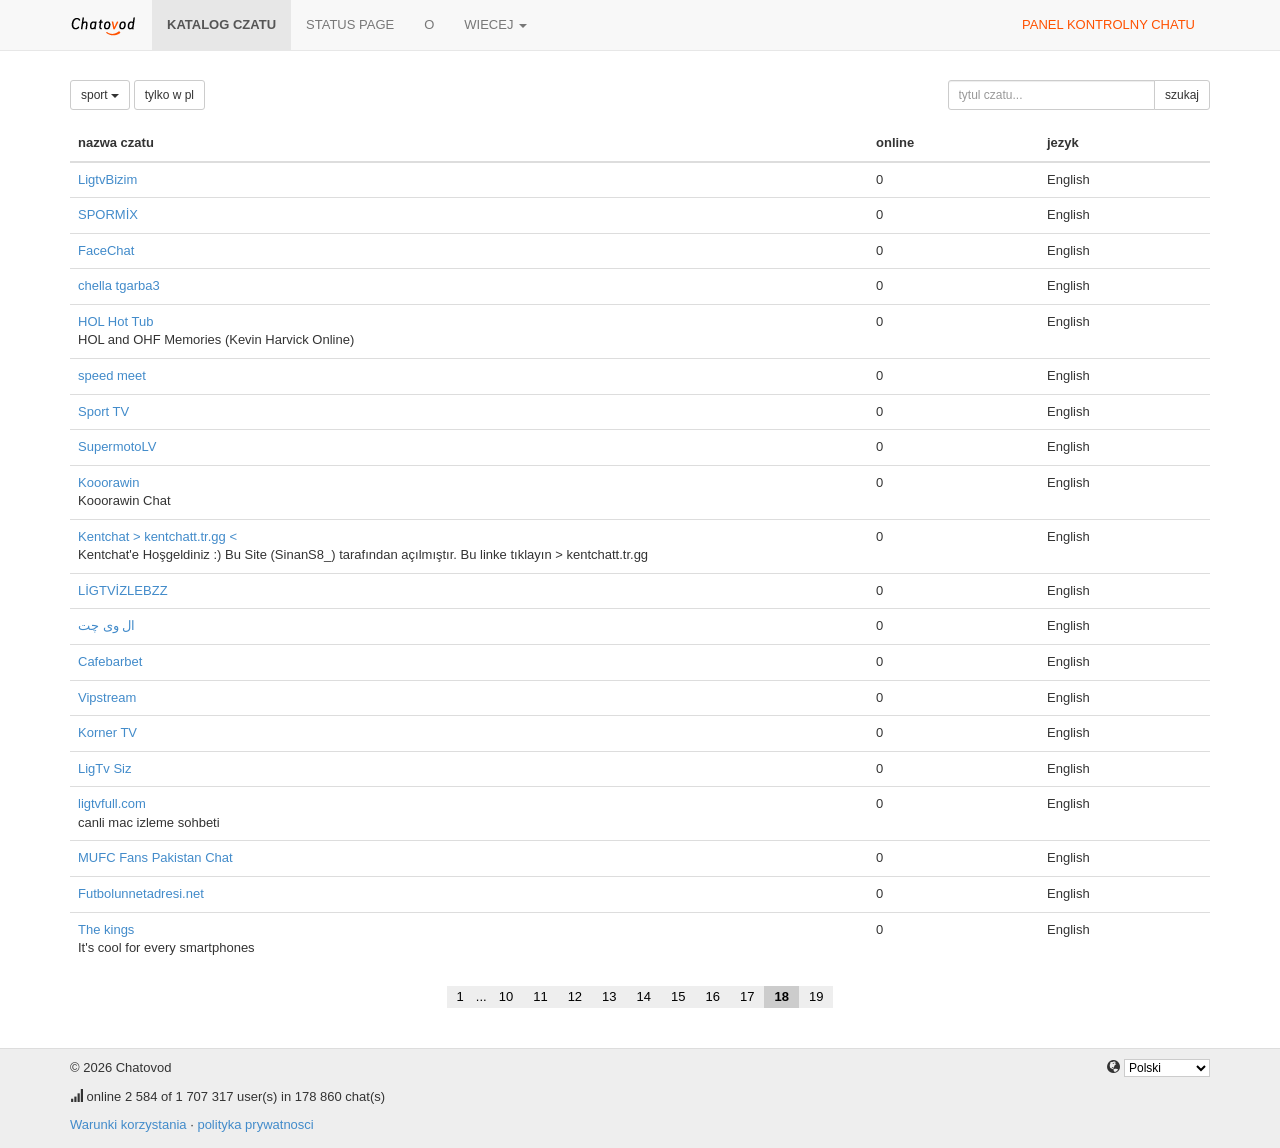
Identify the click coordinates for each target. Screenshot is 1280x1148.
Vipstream (107, 697)
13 (609, 996)
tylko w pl (169, 95)
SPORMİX (108, 214)
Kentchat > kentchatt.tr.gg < (157, 536)
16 (713, 996)
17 (747, 996)
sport (100, 95)
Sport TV (103, 411)
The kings (106, 929)
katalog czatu (221, 24)
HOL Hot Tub (115, 321)
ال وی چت (106, 625)
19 (816, 996)
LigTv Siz (104, 768)
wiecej (495, 24)
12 (575, 996)
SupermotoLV (117, 446)
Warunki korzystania (128, 1124)
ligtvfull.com (112, 803)
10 (506, 996)
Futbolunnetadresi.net (141, 893)
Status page (350, 24)
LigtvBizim (107, 179)
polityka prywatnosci (255, 1124)
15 (678, 996)
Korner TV (107, 732)
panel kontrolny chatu (1108, 24)
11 (540, 996)
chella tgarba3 (119, 285)
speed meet (112, 375)
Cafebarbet (110, 661)
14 (644, 996)
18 (781, 996)
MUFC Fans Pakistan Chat (155, 857)
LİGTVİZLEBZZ (123, 590)
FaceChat (106, 250)
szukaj (1182, 95)
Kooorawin (108, 482)
